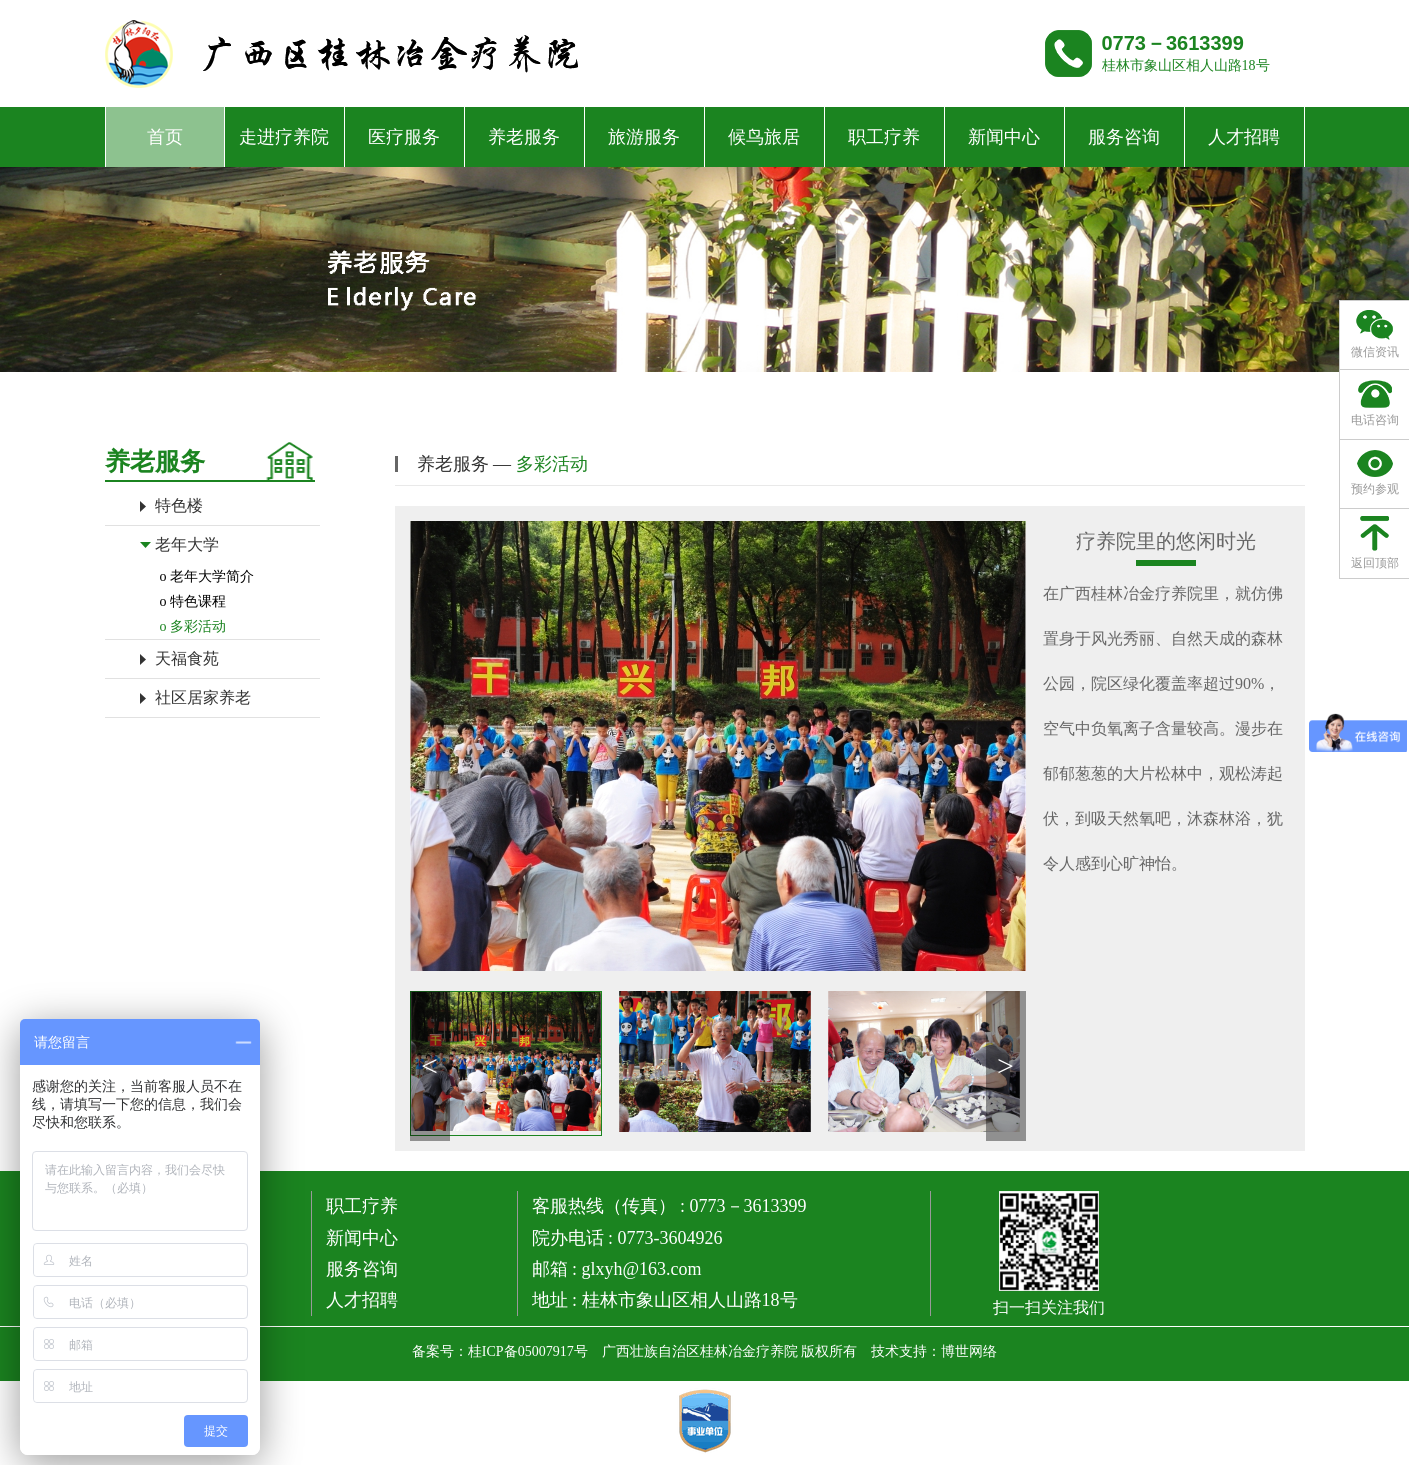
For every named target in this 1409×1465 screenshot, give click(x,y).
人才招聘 (1244, 137)
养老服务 (524, 137)
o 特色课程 (193, 601)
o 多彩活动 (193, 626)
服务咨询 (1124, 137)
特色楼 (179, 505)
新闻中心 (1004, 137)
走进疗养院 (284, 137)
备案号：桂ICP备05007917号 (500, 1351)
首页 (165, 137)
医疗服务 (404, 137)
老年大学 (187, 544)
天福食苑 (187, 658)
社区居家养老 (203, 697)
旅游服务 (644, 137)
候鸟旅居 (764, 137)
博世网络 (969, 1351)
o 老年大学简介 (207, 576)
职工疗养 (884, 137)
